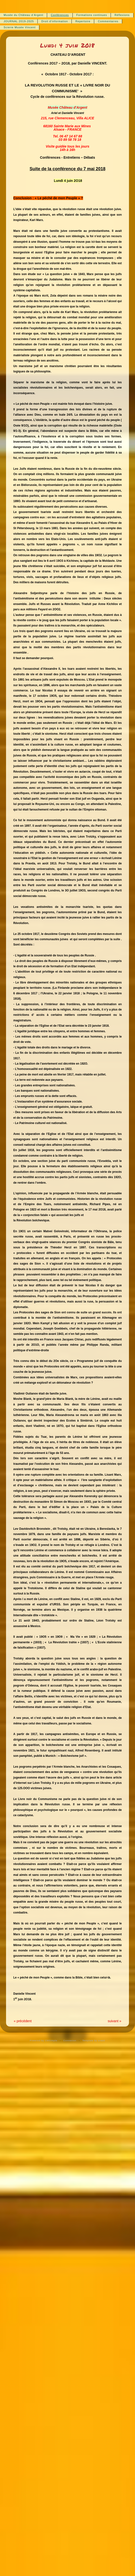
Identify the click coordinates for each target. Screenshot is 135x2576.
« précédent (23, 2021)
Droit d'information (54, 21)
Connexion (69, 2040)
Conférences (60, 15)
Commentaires (108, 21)
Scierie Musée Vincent (20, 27)
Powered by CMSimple (43, 2040)
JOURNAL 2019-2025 (19, 21)
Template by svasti (93, 2040)
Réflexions (121, 15)
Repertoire (82, 21)
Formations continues (91, 15)
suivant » (114, 2021)
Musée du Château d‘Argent (23, 15)
